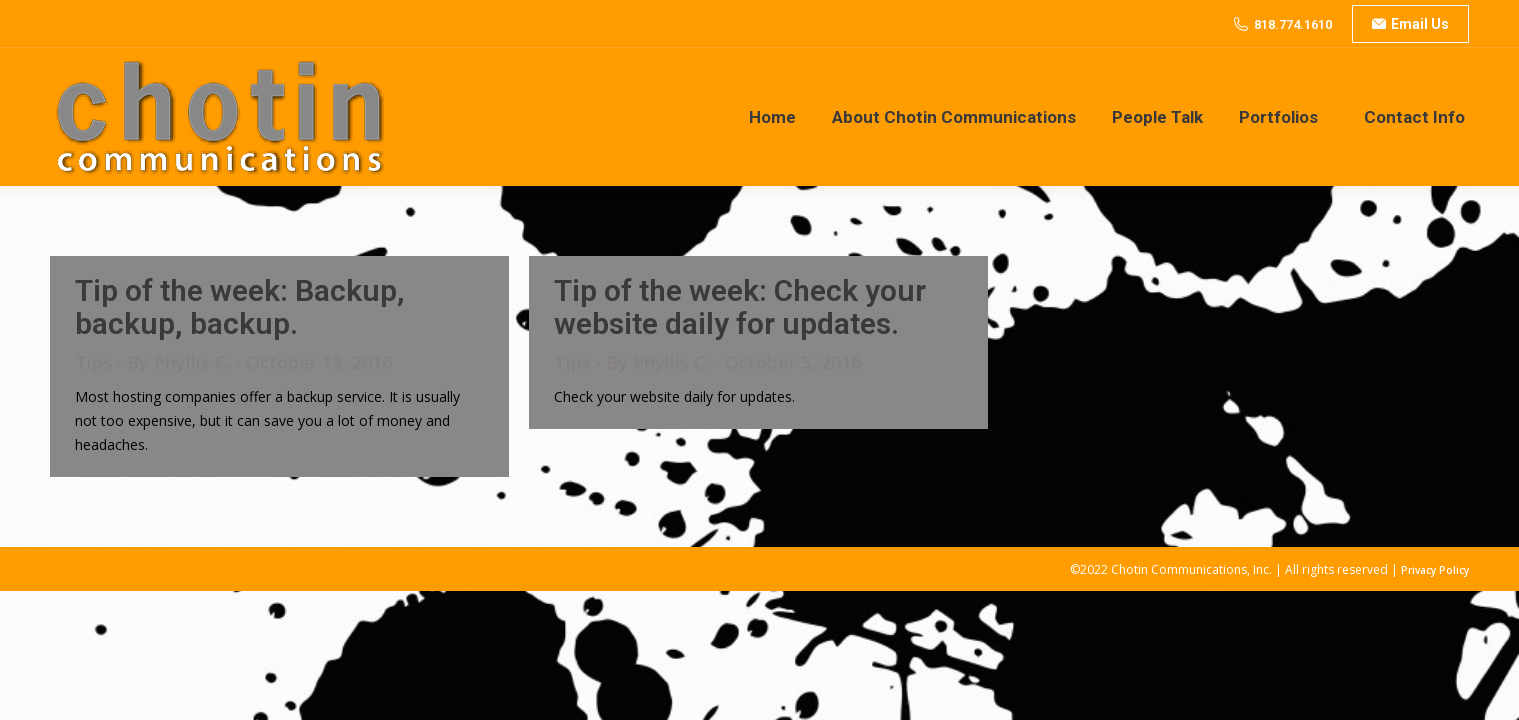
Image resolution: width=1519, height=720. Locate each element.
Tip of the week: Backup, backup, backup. (240, 307)
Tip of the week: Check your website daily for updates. (740, 307)
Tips (93, 362)
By (179, 362)
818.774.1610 (1293, 24)
